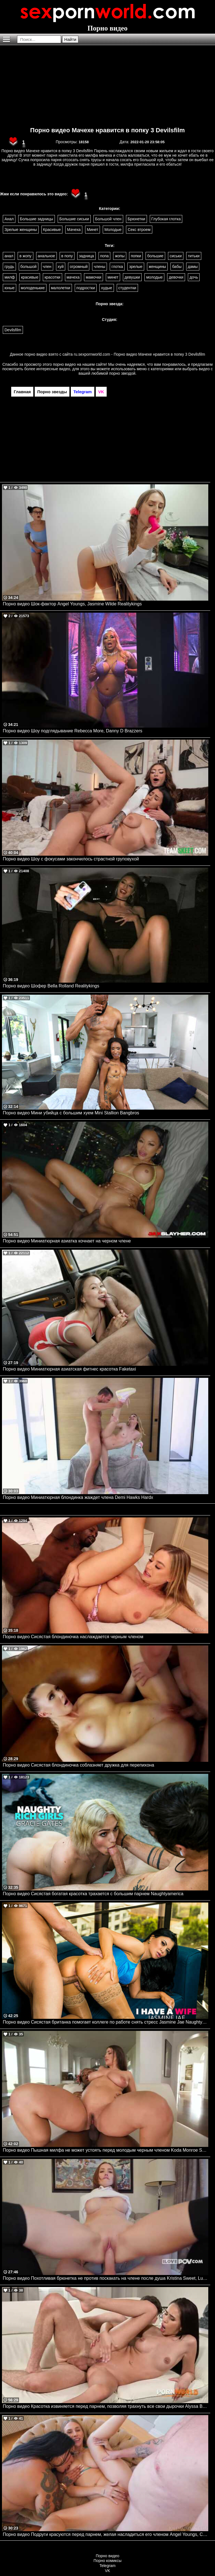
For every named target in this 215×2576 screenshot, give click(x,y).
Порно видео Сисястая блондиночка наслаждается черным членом (73, 1636)
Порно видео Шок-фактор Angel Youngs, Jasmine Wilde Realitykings (72, 603)
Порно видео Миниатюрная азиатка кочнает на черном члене (67, 1241)
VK (107, 2570)
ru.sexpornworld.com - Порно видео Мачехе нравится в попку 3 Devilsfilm (139, 354)
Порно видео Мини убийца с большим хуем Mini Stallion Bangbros (71, 1112)
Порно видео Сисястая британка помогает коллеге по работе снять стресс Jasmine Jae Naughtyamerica (105, 2022)
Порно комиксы (107, 2560)
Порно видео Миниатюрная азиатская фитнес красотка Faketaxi (69, 1369)
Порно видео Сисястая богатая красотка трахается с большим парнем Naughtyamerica (93, 1893)
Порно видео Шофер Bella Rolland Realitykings (51, 985)
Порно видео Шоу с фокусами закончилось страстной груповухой (71, 859)
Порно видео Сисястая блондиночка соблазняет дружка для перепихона (78, 1765)
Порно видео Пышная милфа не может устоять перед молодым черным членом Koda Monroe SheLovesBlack (105, 2150)
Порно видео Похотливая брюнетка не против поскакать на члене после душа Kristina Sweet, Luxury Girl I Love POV (105, 2278)
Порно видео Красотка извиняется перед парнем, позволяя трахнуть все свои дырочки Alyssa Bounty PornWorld (105, 2406)
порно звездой (122, 373)
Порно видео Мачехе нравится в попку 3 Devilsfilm (107, 130)
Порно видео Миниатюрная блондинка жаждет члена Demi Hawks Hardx (78, 1497)
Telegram (107, 2565)
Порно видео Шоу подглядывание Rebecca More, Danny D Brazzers (72, 730)
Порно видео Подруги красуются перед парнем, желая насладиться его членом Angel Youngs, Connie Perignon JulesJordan (105, 2534)
